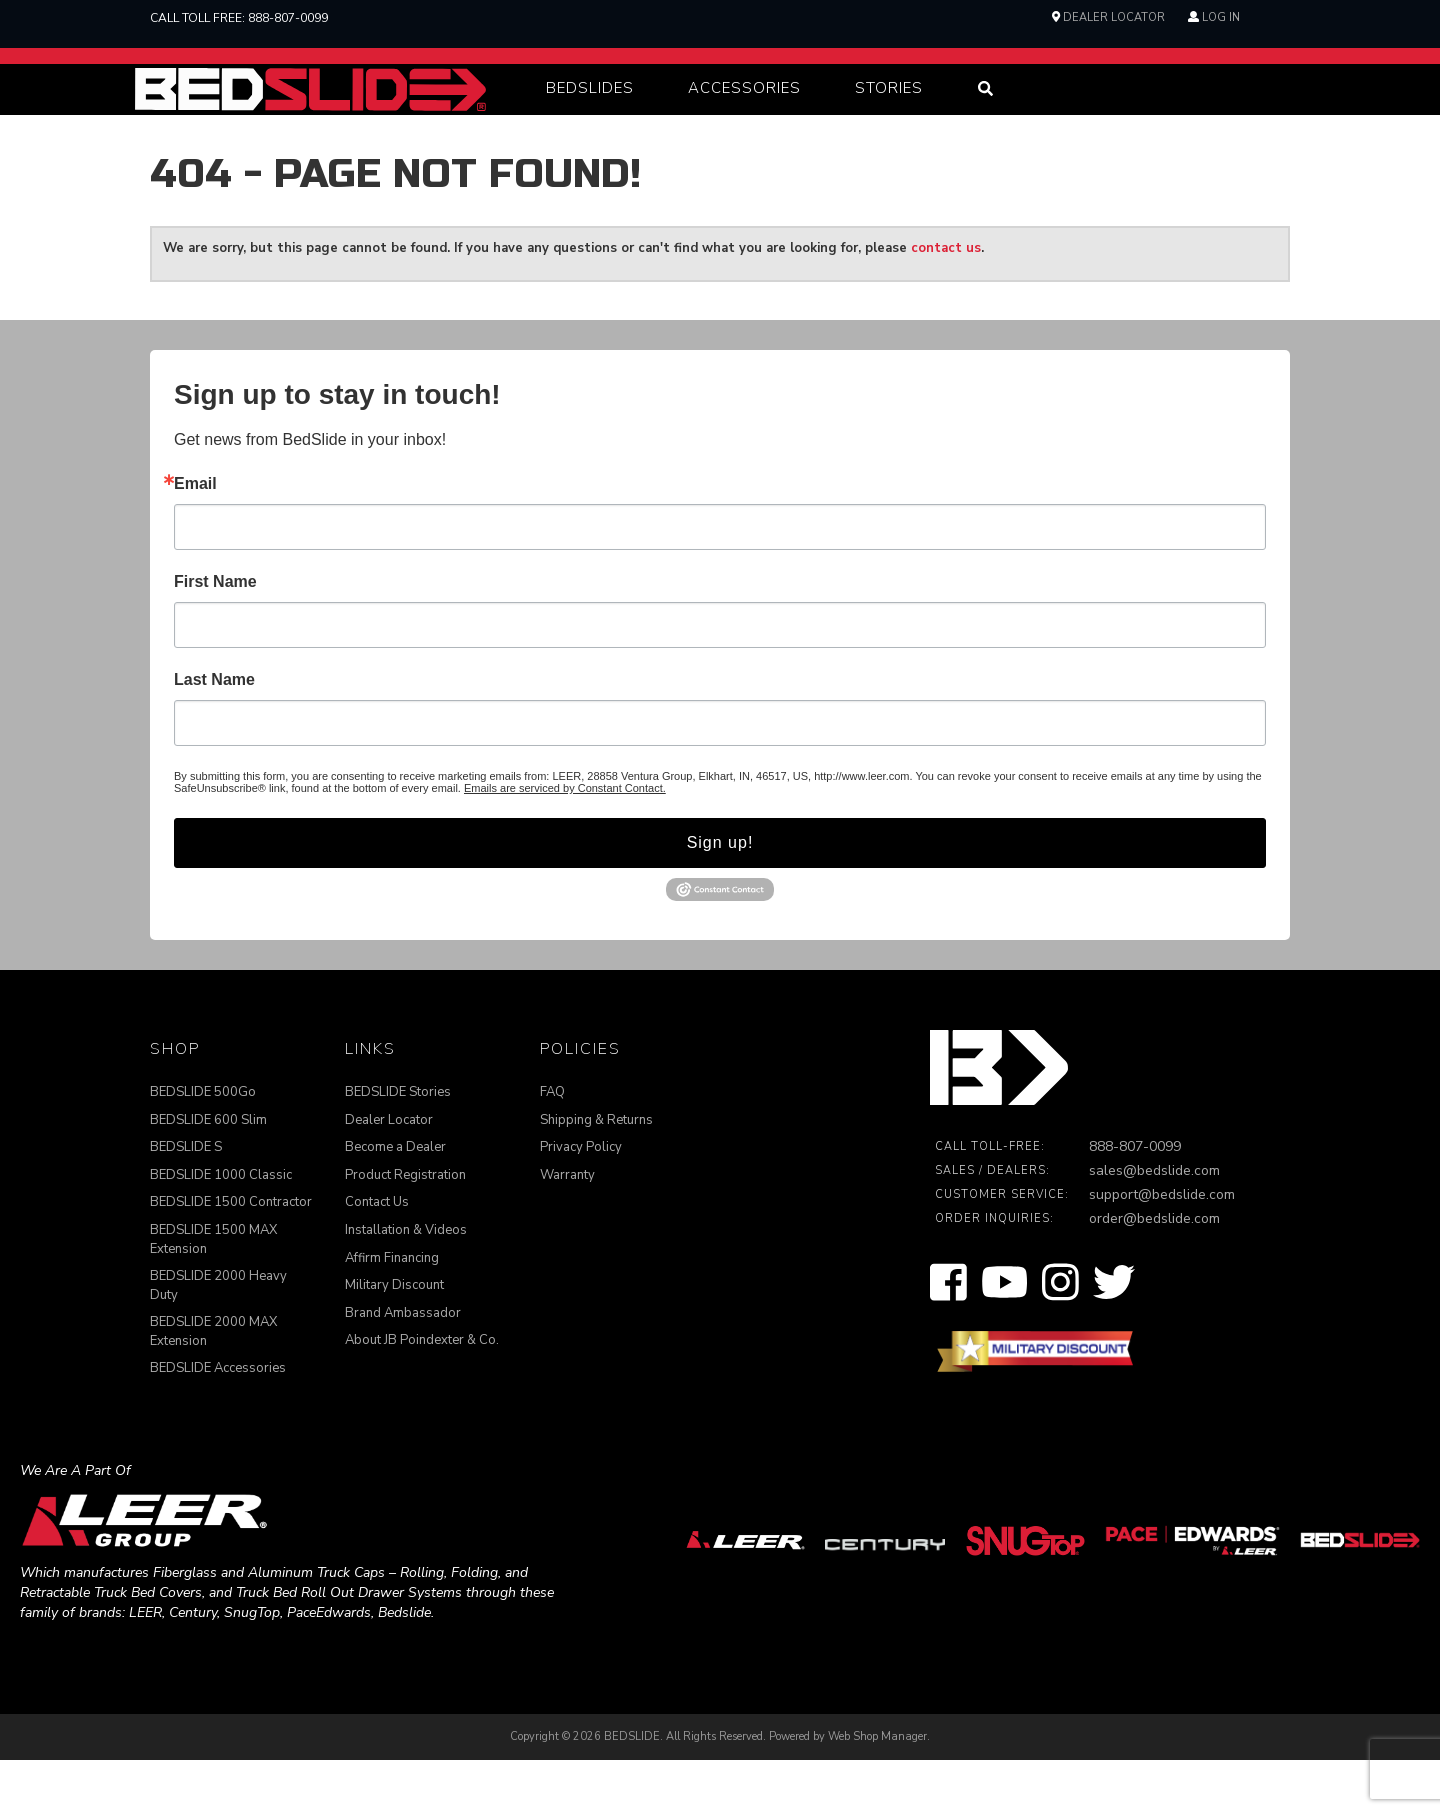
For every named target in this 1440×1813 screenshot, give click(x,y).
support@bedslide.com (1162, 1248)
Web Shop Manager (877, 1789)
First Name (215, 635)
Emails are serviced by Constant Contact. (565, 841)
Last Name (214, 733)
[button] (590, 115)
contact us (946, 301)
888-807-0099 (288, 18)
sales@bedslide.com (1154, 1224)
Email (195, 537)
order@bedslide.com (1154, 1272)
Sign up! (720, 895)
